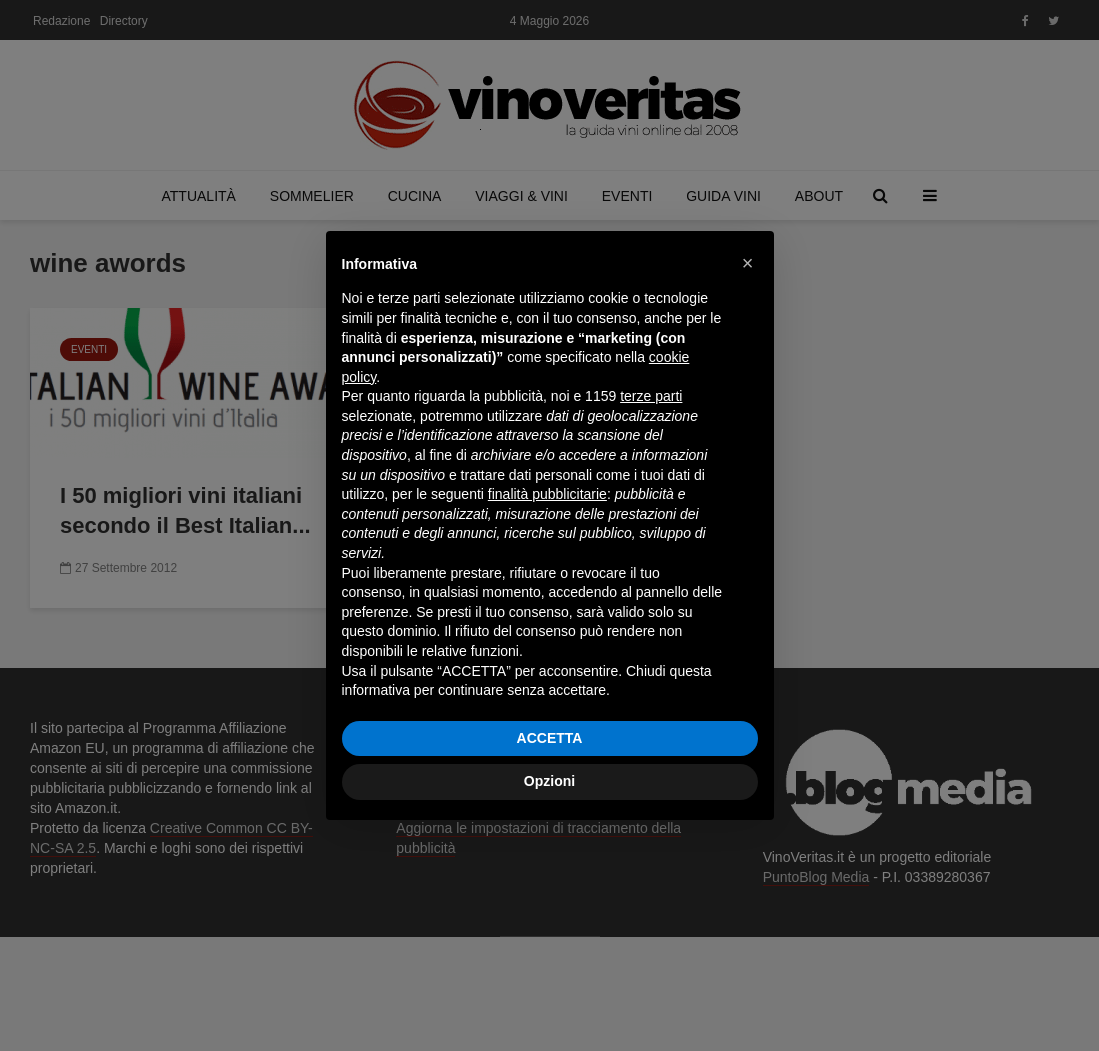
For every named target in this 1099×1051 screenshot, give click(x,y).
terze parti (651, 396)
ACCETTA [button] (550, 738)
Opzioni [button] (549, 781)
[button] (748, 263)
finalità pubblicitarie (547, 494)
